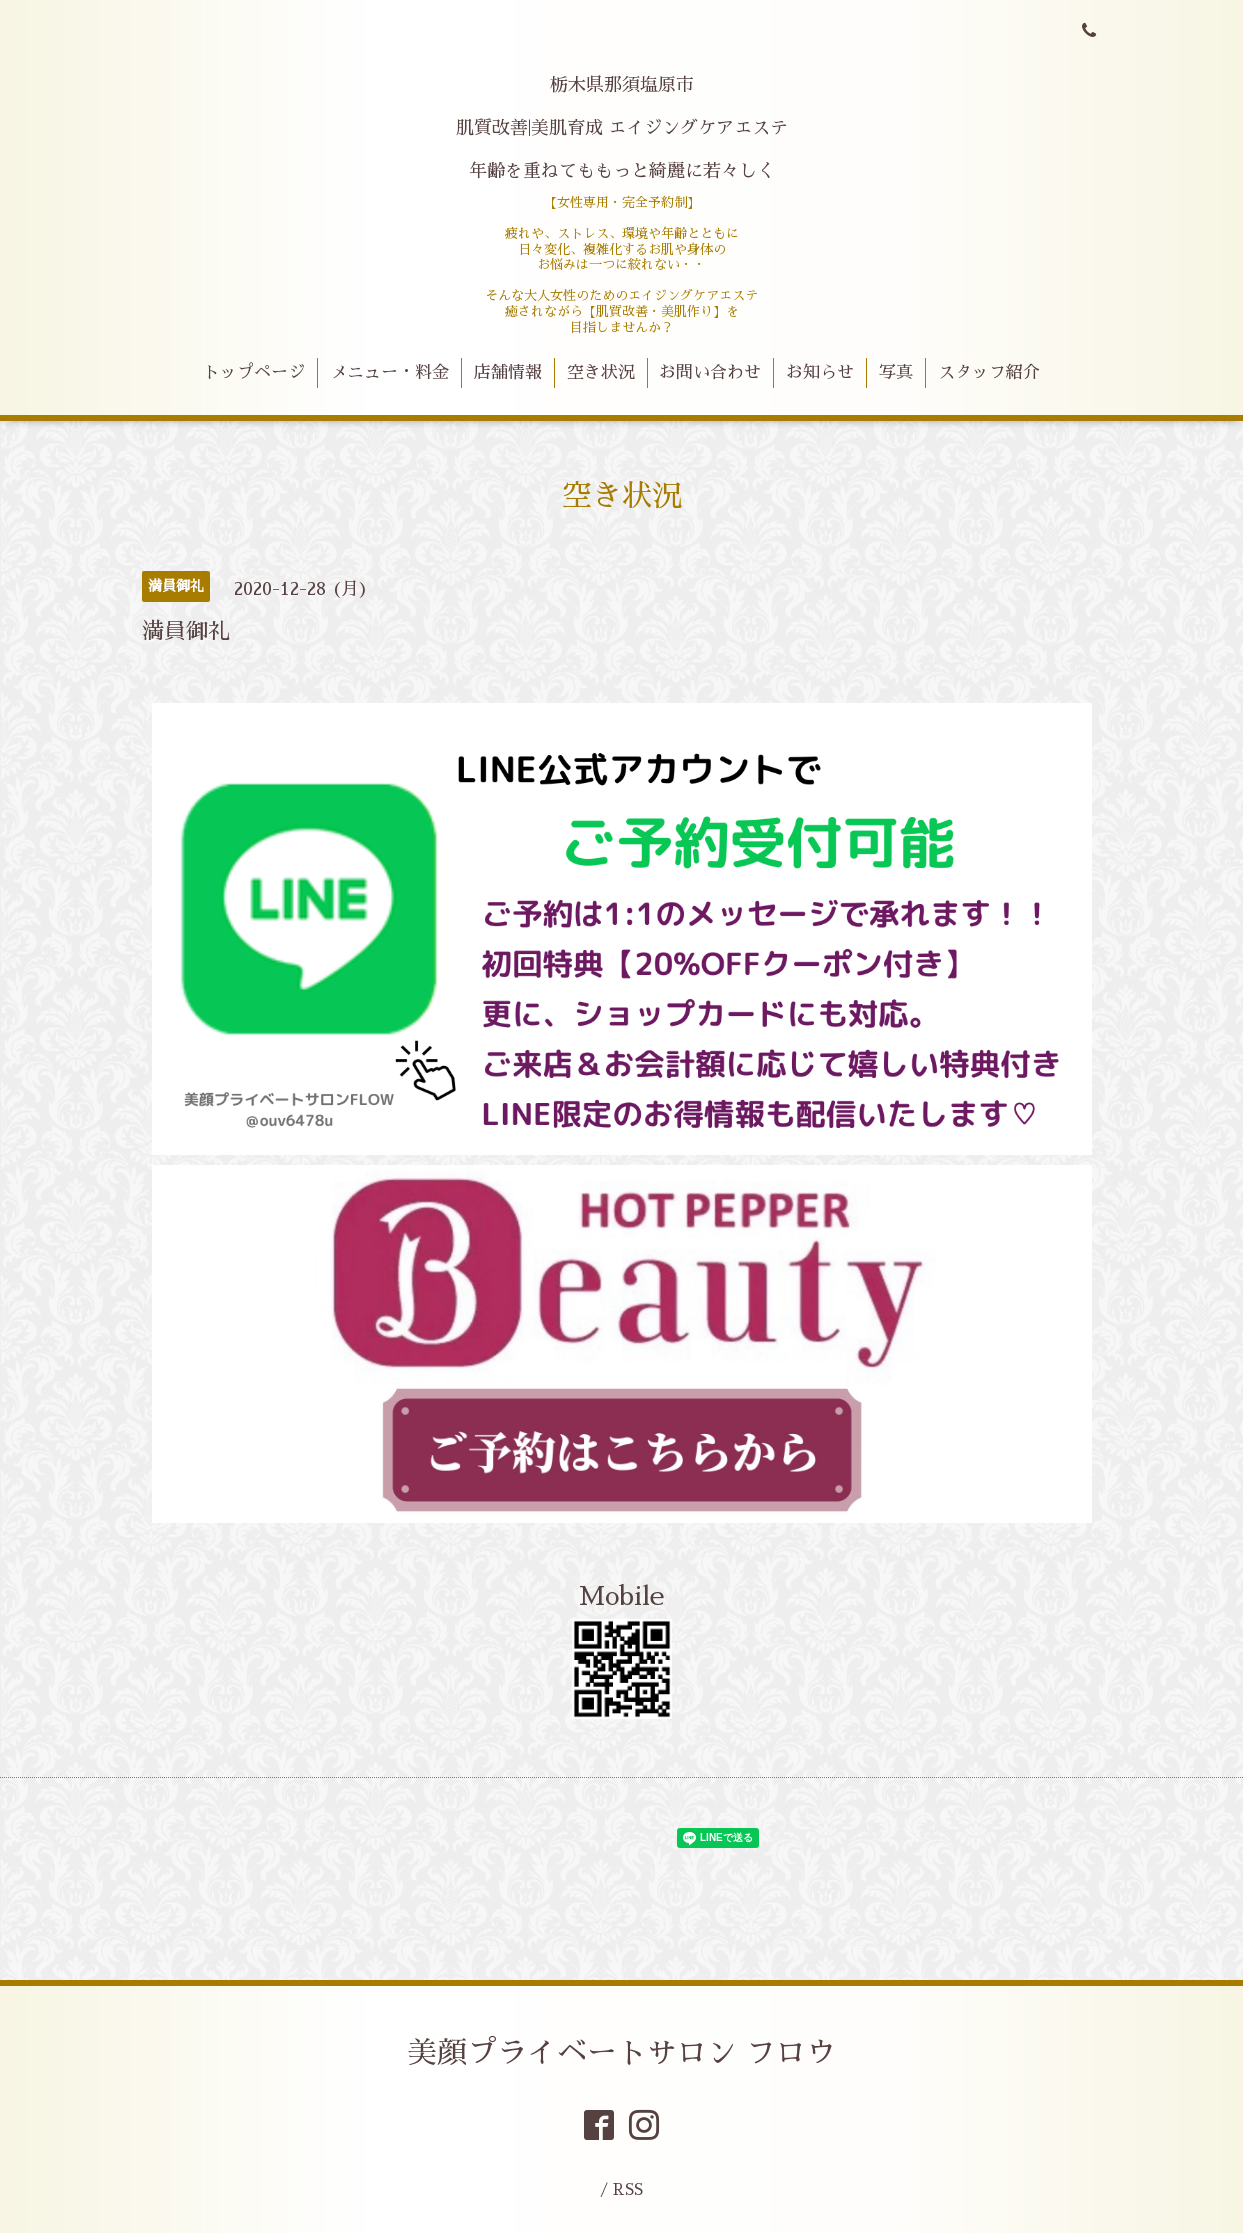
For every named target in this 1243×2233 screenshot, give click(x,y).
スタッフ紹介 (989, 372)
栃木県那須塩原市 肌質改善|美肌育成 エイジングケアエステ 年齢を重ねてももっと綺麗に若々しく (622, 128)
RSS (628, 2189)
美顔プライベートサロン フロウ (621, 2053)
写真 (896, 372)
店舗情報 (508, 372)
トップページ (254, 372)
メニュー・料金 (389, 372)
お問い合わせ (710, 372)
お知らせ (820, 372)
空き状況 (601, 372)
